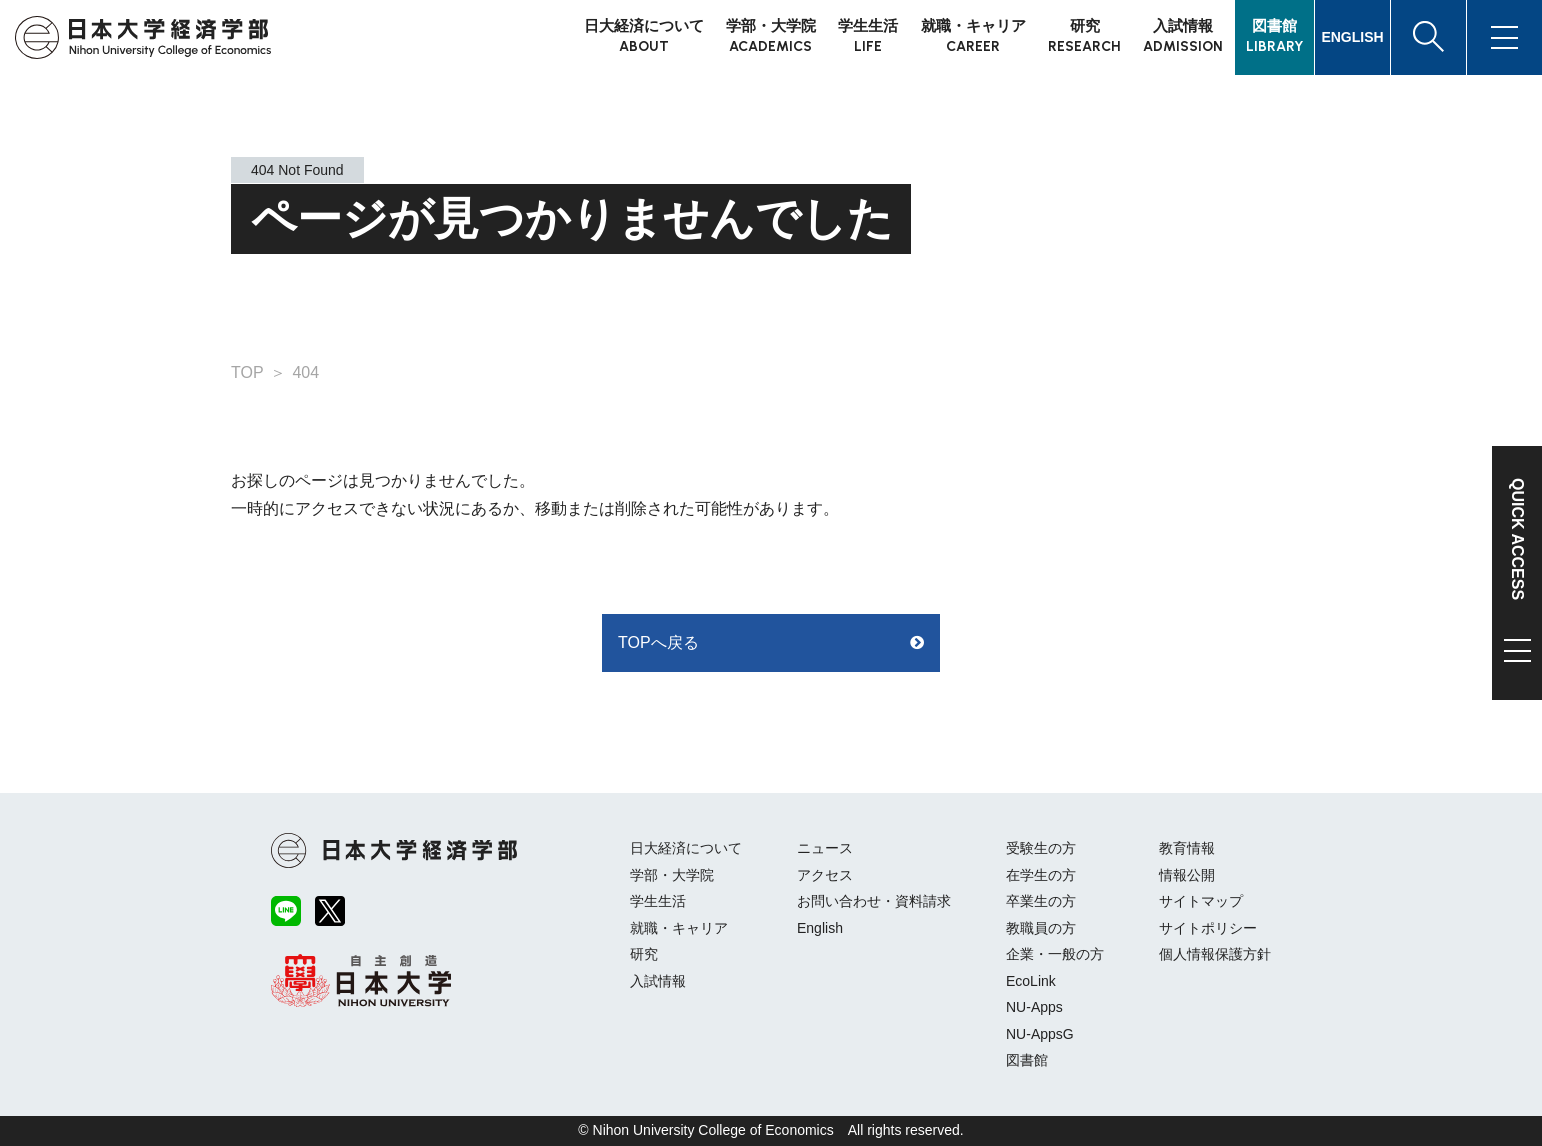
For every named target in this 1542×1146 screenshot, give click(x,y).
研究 (644, 954)
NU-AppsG (1040, 1034)
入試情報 (658, 981)
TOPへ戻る (658, 642)
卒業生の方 (1041, 901)
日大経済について (686, 848)
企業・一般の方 (1055, 954)
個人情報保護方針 (1215, 954)
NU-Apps (1034, 1007)
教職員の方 (1041, 928)
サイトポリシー (1208, 928)
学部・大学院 (672, 875)
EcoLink (1031, 981)
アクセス (825, 875)
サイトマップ (1201, 901)
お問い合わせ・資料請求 (874, 901)
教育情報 (1187, 848)
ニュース (825, 848)
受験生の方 (1041, 848)
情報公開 (1187, 875)
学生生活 (658, 901)
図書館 (1027, 1060)
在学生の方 (1041, 875)
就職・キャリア (679, 928)
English (820, 928)
